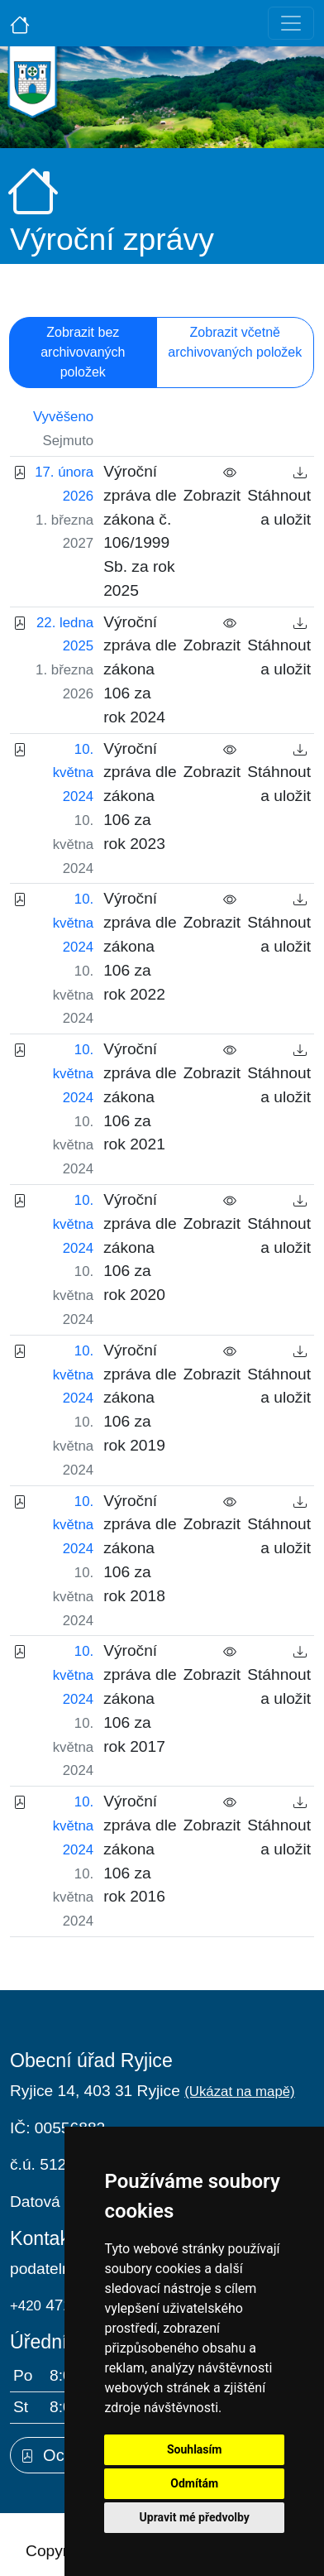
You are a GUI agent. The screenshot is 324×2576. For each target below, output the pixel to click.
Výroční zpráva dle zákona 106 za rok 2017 (140, 1698)
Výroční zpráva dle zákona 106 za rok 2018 (140, 1548)
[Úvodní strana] (20, 23)
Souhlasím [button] (194, 2449)
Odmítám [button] (194, 2483)
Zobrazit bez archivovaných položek (82, 352)
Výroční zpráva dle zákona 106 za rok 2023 (140, 796)
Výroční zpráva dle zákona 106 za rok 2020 (140, 1247)
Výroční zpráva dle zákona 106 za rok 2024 (140, 669)
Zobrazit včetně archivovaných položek (235, 342)
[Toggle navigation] (291, 23)
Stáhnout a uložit (279, 495)
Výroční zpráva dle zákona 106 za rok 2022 (140, 946)
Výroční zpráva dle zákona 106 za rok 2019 (140, 1397)
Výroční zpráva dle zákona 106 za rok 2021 (140, 1096)
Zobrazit (212, 483)
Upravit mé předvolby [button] (195, 2517)
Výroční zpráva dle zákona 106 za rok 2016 (140, 1848)
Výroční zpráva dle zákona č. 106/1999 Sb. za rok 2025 (140, 531)
